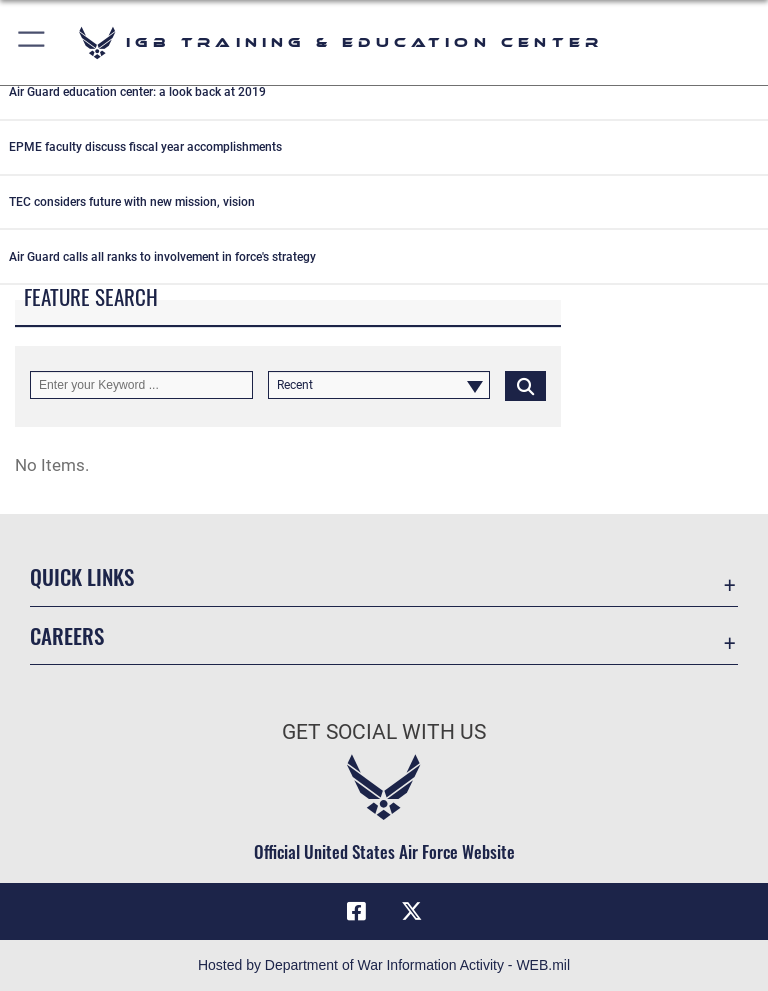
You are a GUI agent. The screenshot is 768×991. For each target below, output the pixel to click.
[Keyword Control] (141, 385)
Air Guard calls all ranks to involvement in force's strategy (162, 257)
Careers (67, 635)
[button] (32, 42)
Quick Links (82, 576)
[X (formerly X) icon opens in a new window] (412, 911)
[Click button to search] (525, 385)
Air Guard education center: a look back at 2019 (137, 92)
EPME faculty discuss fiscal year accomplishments (145, 147)
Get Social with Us (384, 732)
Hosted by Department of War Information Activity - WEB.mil (384, 965)
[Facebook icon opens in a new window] (356, 911)
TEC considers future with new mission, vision (132, 202)
